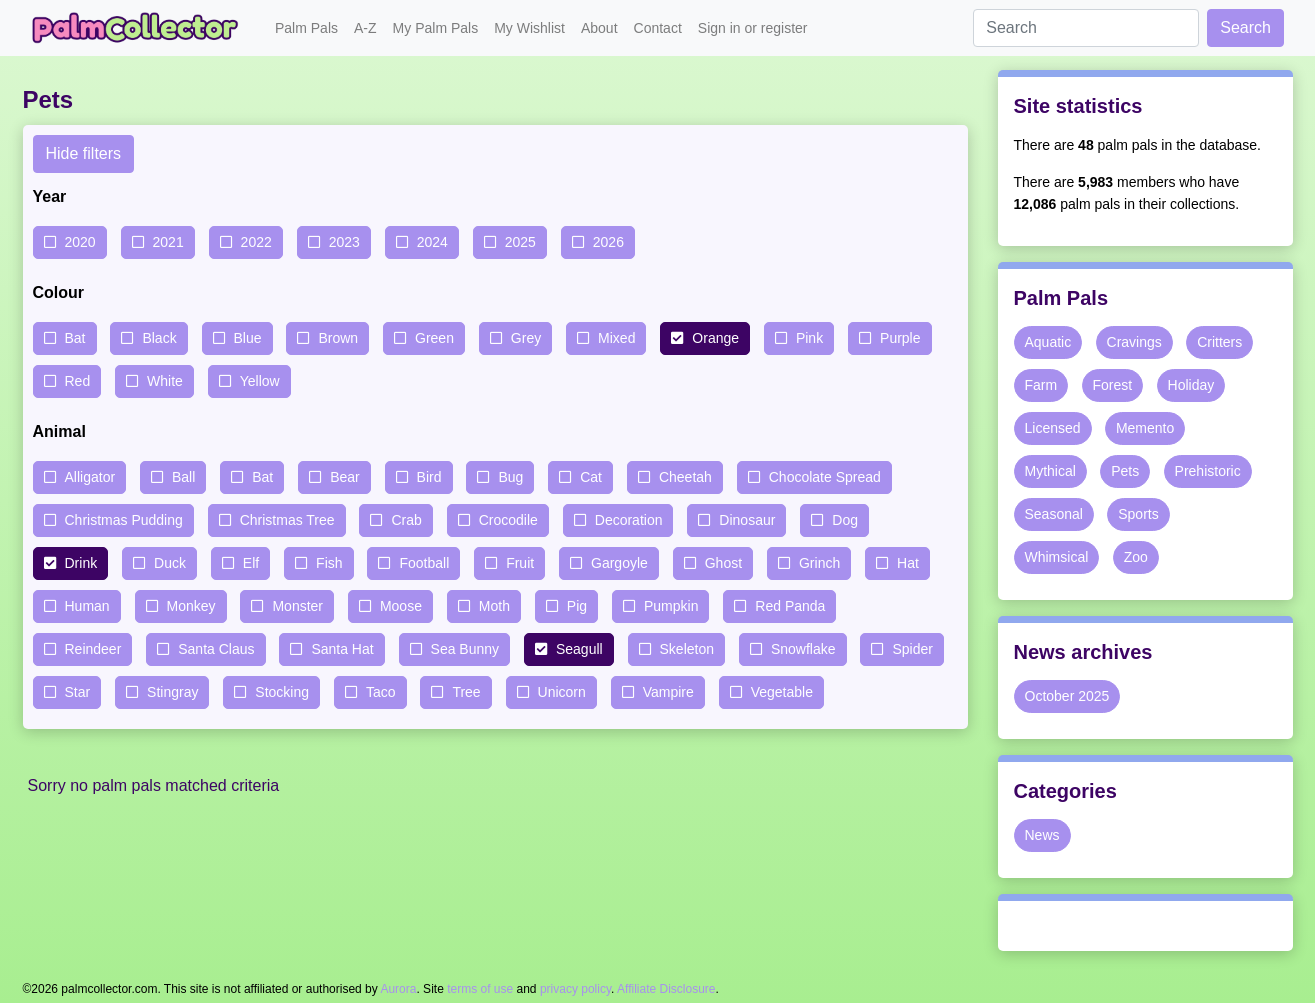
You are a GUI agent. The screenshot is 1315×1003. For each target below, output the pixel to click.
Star (78, 692)
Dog (845, 520)
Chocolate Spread (825, 477)
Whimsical (1057, 557)
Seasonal (1054, 514)
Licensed (1053, 428)
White (165, 381)
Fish (329, 563)
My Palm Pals (436, 28)
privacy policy (575, 989)
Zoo (1136, 557)
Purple (900, 338)
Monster (297, 606)
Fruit (520, 563)
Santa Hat (342, 649)
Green (434, 338)
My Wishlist (529, 28)
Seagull (579, 649)
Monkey (191, 606)
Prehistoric (1208, 471)
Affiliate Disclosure (666, 989)
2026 (608, 242)
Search (1245, 27)
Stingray (172, 692)
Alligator (90, 477)
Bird (429, 477)
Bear (345, 477)
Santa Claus (216, 649)
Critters (1219, 342)
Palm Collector (141, 28)
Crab (406, 520)
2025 (520, 242)
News (1042, 835)
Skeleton (687, 649)
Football (424, 563)
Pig (577, 606)
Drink (81, 563)
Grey (526, 338)
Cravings (1134, 342)
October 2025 (1067, 696)
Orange (715, 338)
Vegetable (782, 692)
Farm (1041, 385)
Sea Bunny (465, 649)
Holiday (1191, 385)
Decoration (629, 520)
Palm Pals (306, 28)
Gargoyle (619, 563)
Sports (1138, 514)
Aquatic (1048, 342)
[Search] (1086, 28)
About (599, 28)
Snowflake (803, 649)
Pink (809, 338)
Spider (912, 649)
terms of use (480, 989)
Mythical (1050, 471)
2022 (256, 242)
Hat (908, 563)
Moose (401, 606)
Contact (658, 28)
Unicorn (562, 692)
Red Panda (790, 606)
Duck (170, 563)
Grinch (819, 563)
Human (87, 606)
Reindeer (93, 649)
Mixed (616, 338)
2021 (168, 242)
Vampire (668, 692)
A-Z (365, 28)
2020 (80, 242)
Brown (338, 338)
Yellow (260, 381)
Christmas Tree (287, 520)
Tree (466, 692)
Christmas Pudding (124, 520)
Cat (591, 477)
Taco (381, 692)
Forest (1113, 385)
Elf (251, 563)
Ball (183, 477)
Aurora (398, 989)
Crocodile (508, 520)
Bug (510, 477)
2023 (344, 242)
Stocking (282, 692)
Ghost (723, 563)
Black (159, 338)
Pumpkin (671, 606)
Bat (75, 338)
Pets (1125, 471)
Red (78, 381)
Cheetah (685, 477)
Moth (494, 606)
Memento (1145, 428)
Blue (248, 338)
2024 (432, 242)
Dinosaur (747, 520)
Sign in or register (753, 28)
